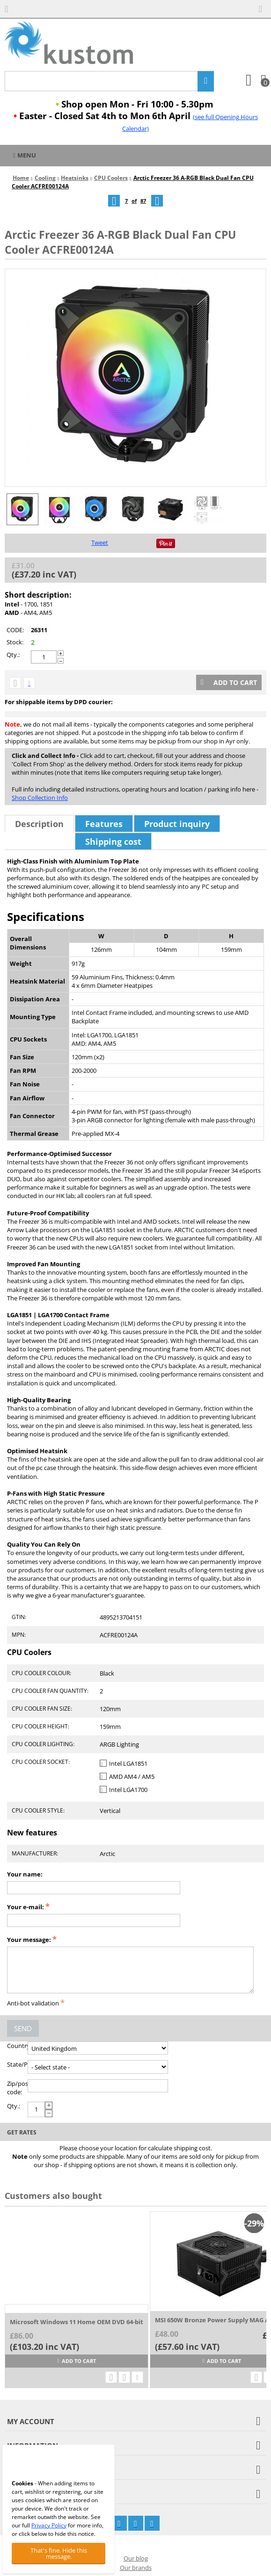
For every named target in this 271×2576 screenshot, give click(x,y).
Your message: (29, 1939)
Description (39, 823)
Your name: (25, 1874)
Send (23, 2028)
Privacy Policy (48, 2525)
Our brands (136, 2567)
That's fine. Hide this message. (58, 2553)
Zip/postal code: (17, 2087)
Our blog (136, 2558)
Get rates (22, 2132)
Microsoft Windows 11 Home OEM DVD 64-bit (76, 2322)
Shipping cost (113, 841)
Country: (17, 2045)
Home (21, 178)
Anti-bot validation (33, 2003)
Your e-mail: (25, 1907)
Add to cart (229, 682)
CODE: (15, 630)
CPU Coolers (111, 178)
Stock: (15, 642)
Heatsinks (74, 178)
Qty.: (13, 654)
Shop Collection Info (40, 797)
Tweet (99, 542)
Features (104, 823)
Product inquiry (177, 823)
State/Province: (17, 2064)
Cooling (45, 178)
